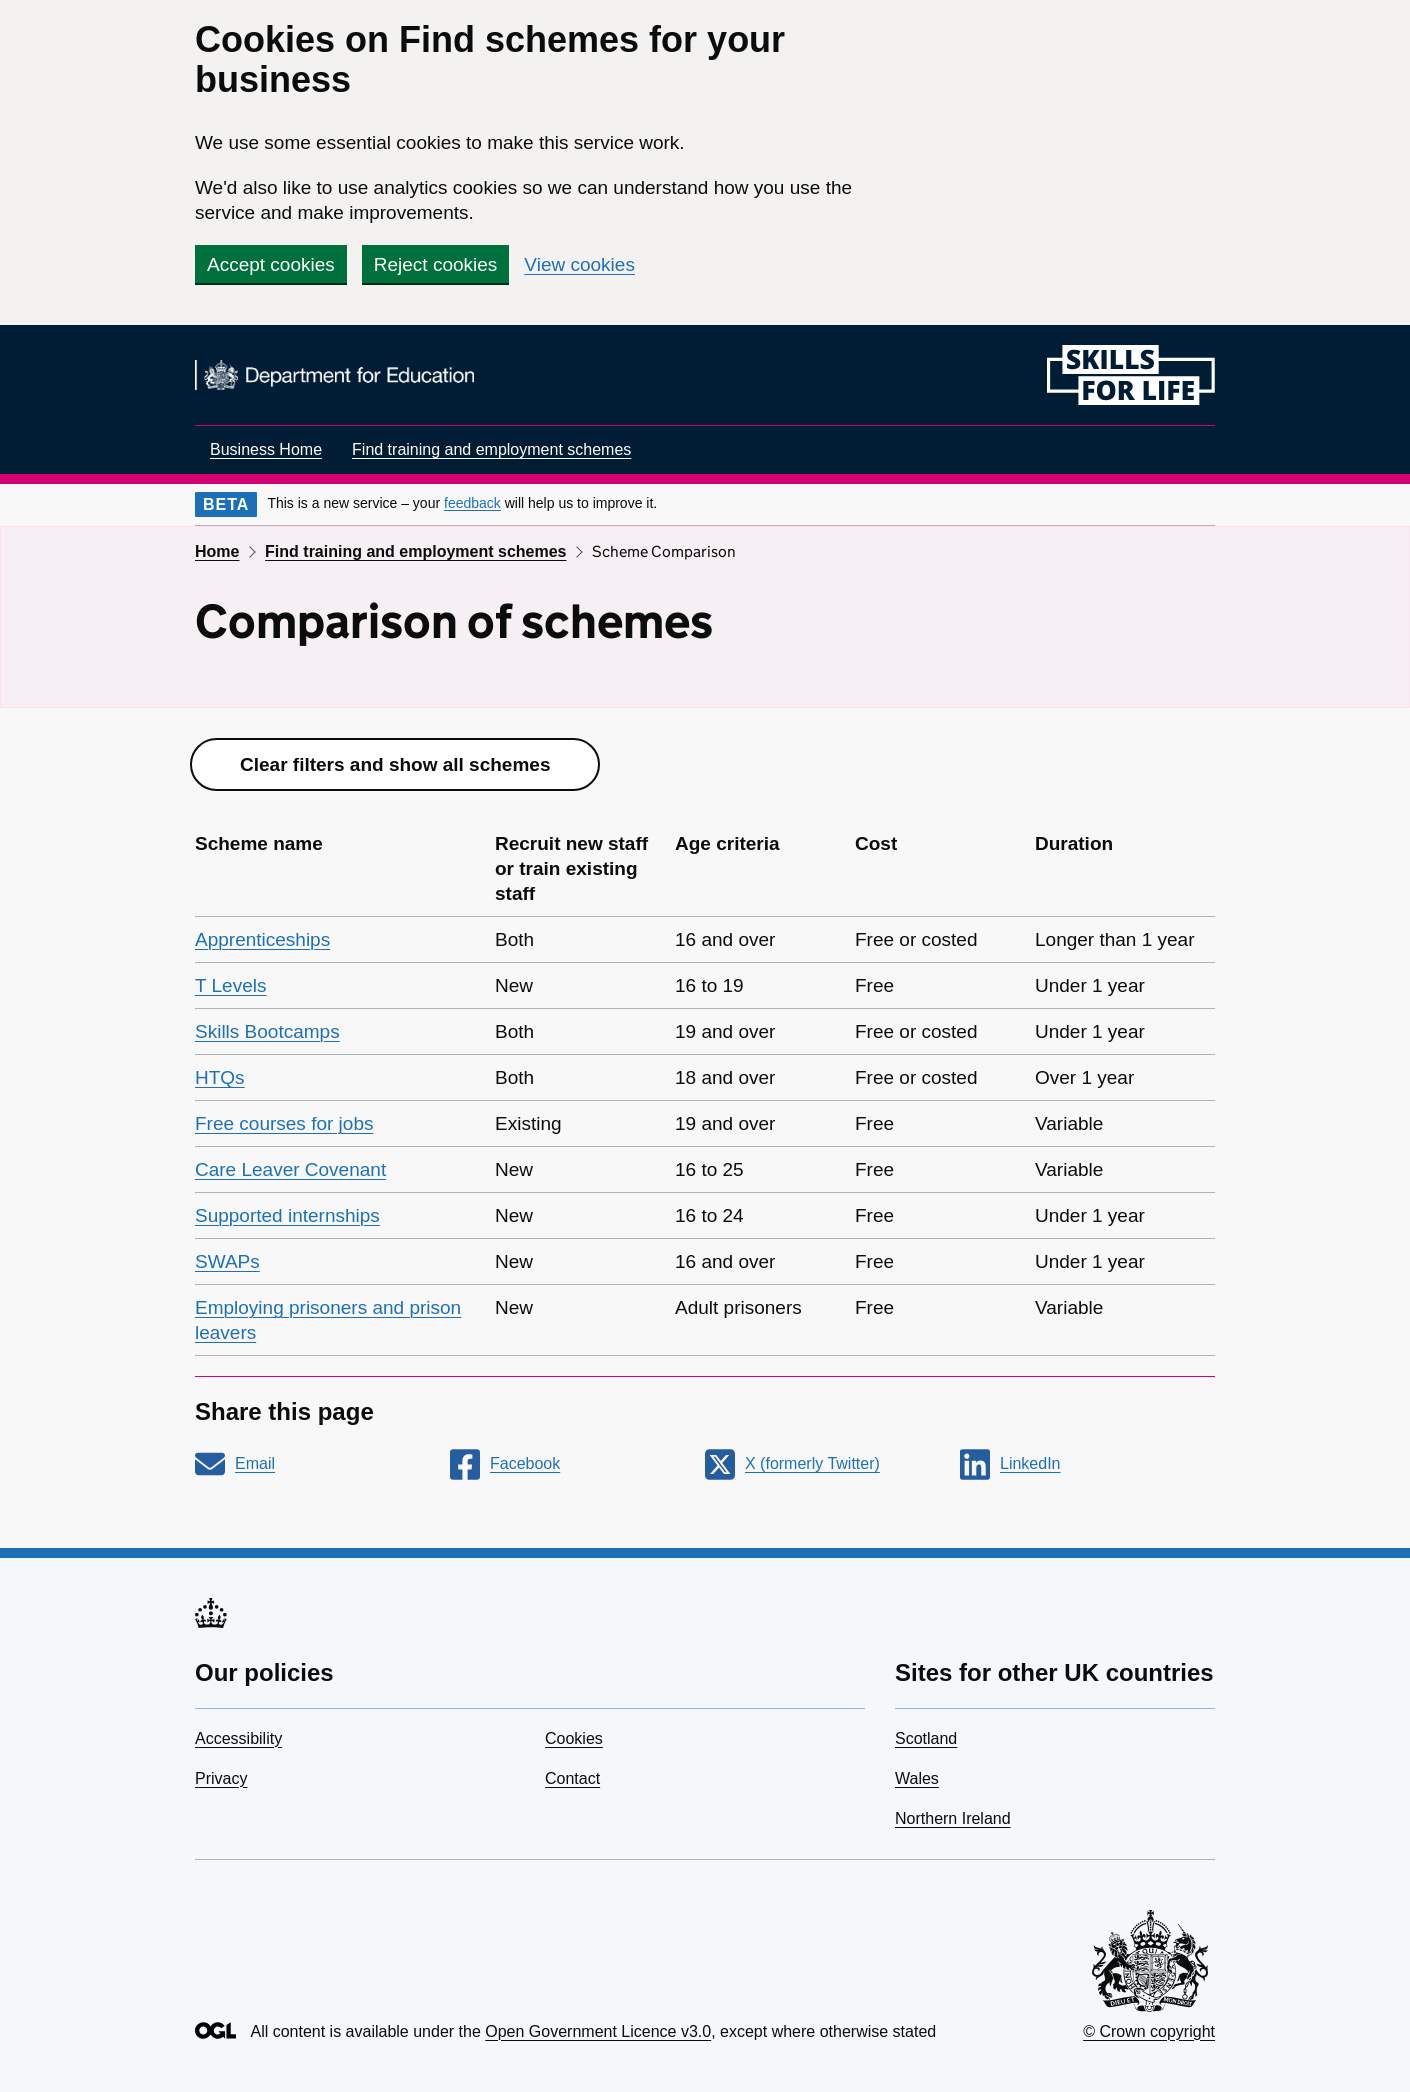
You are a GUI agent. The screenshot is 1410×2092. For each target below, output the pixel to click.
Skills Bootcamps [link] (267, 1031)
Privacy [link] (221, 1778)
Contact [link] (572, 1778)
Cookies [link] (574, 1738)
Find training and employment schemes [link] (491, 449)
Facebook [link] (525, 1463)
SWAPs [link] (227, 1261)
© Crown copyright (1149, 2031)
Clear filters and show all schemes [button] (395, 764)
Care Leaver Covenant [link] (290, 1169)
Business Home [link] (266, 449)
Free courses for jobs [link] (284, 1123)
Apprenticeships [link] (262, 939)
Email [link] (255, 1463)
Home (217, 551)
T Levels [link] (230, 985)
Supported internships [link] (287, 1215)
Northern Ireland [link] (953, 1818)
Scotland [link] (926, 1738)
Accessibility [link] (238, 1738)
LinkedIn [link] (1030, 1463)
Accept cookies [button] (271, 264)
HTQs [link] (220, 1077)
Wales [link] (917, 1778)
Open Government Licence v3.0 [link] (598, 2031)
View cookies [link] (579, 264)
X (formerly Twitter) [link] (812, 1463)
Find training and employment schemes (415, 551)
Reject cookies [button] (436, 264)
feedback (472, 503)
